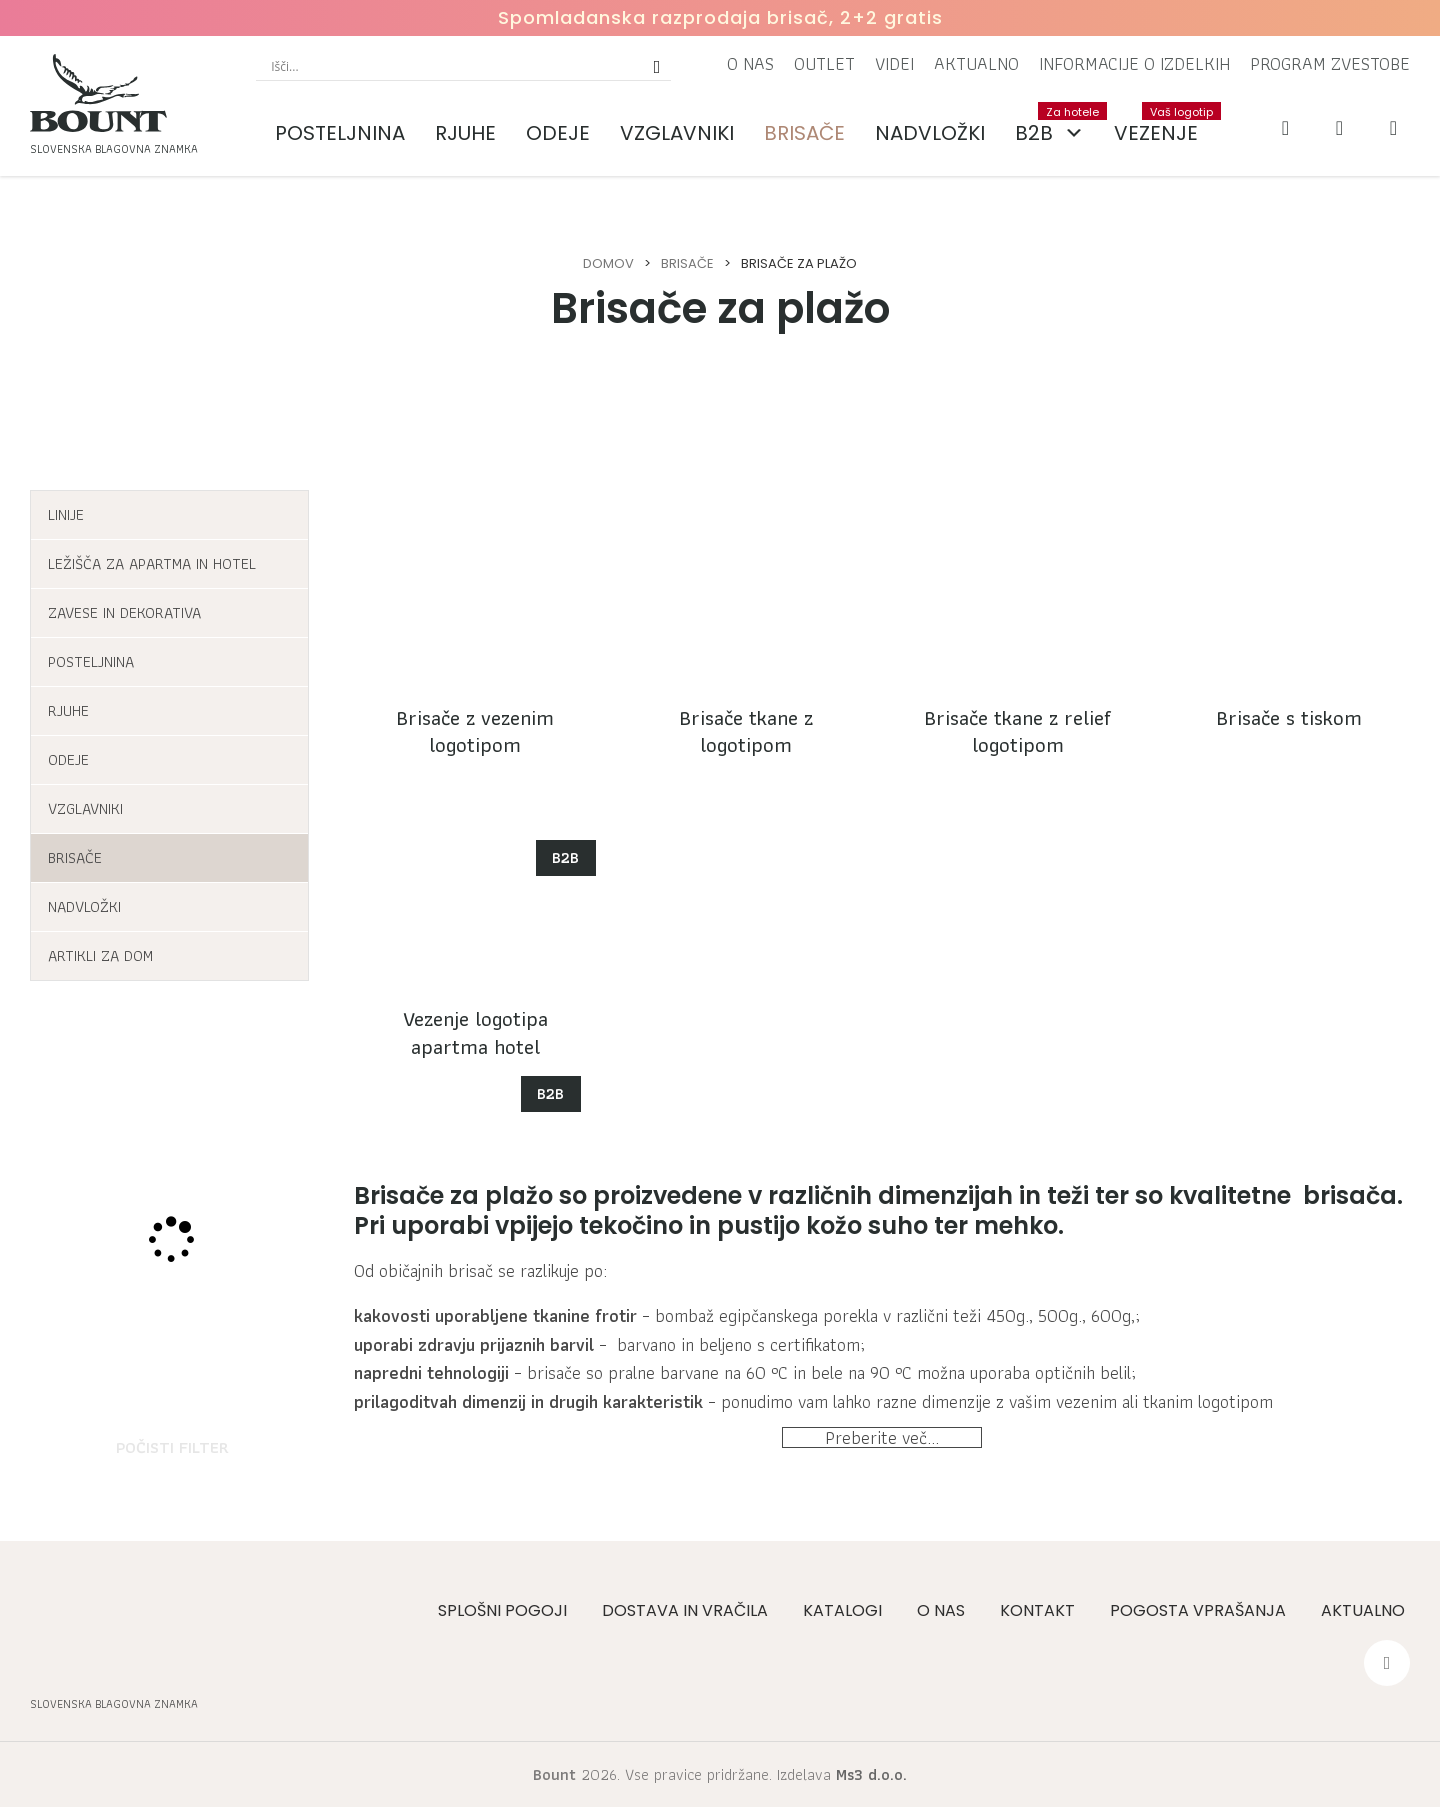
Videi (894, 63)
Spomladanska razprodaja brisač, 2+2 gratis (720, 17)
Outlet (824, 63)
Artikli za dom (100, 955)
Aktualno (976, 63)
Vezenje (1163, 124)
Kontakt (1037, 1610)
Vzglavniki (677, 133)
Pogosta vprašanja (1198, 1610)
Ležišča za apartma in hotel (152, 563)
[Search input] (454, 66)
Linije (66, 514)
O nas (750, 63)
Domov (608, 263)
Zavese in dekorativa (124, 612)
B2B (1057, 133)
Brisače (804, 133)
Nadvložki (930, 133)
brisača (1350, 1195)
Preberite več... (882, 1461)
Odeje (558, 133)
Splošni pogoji (502, 1610)
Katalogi (842, 1610)
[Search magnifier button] (657, 66)
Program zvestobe (1330, 63)
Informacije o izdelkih (1134, 63)
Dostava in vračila (685, 1610)
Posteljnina (340, 133)
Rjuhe (465, 133)
